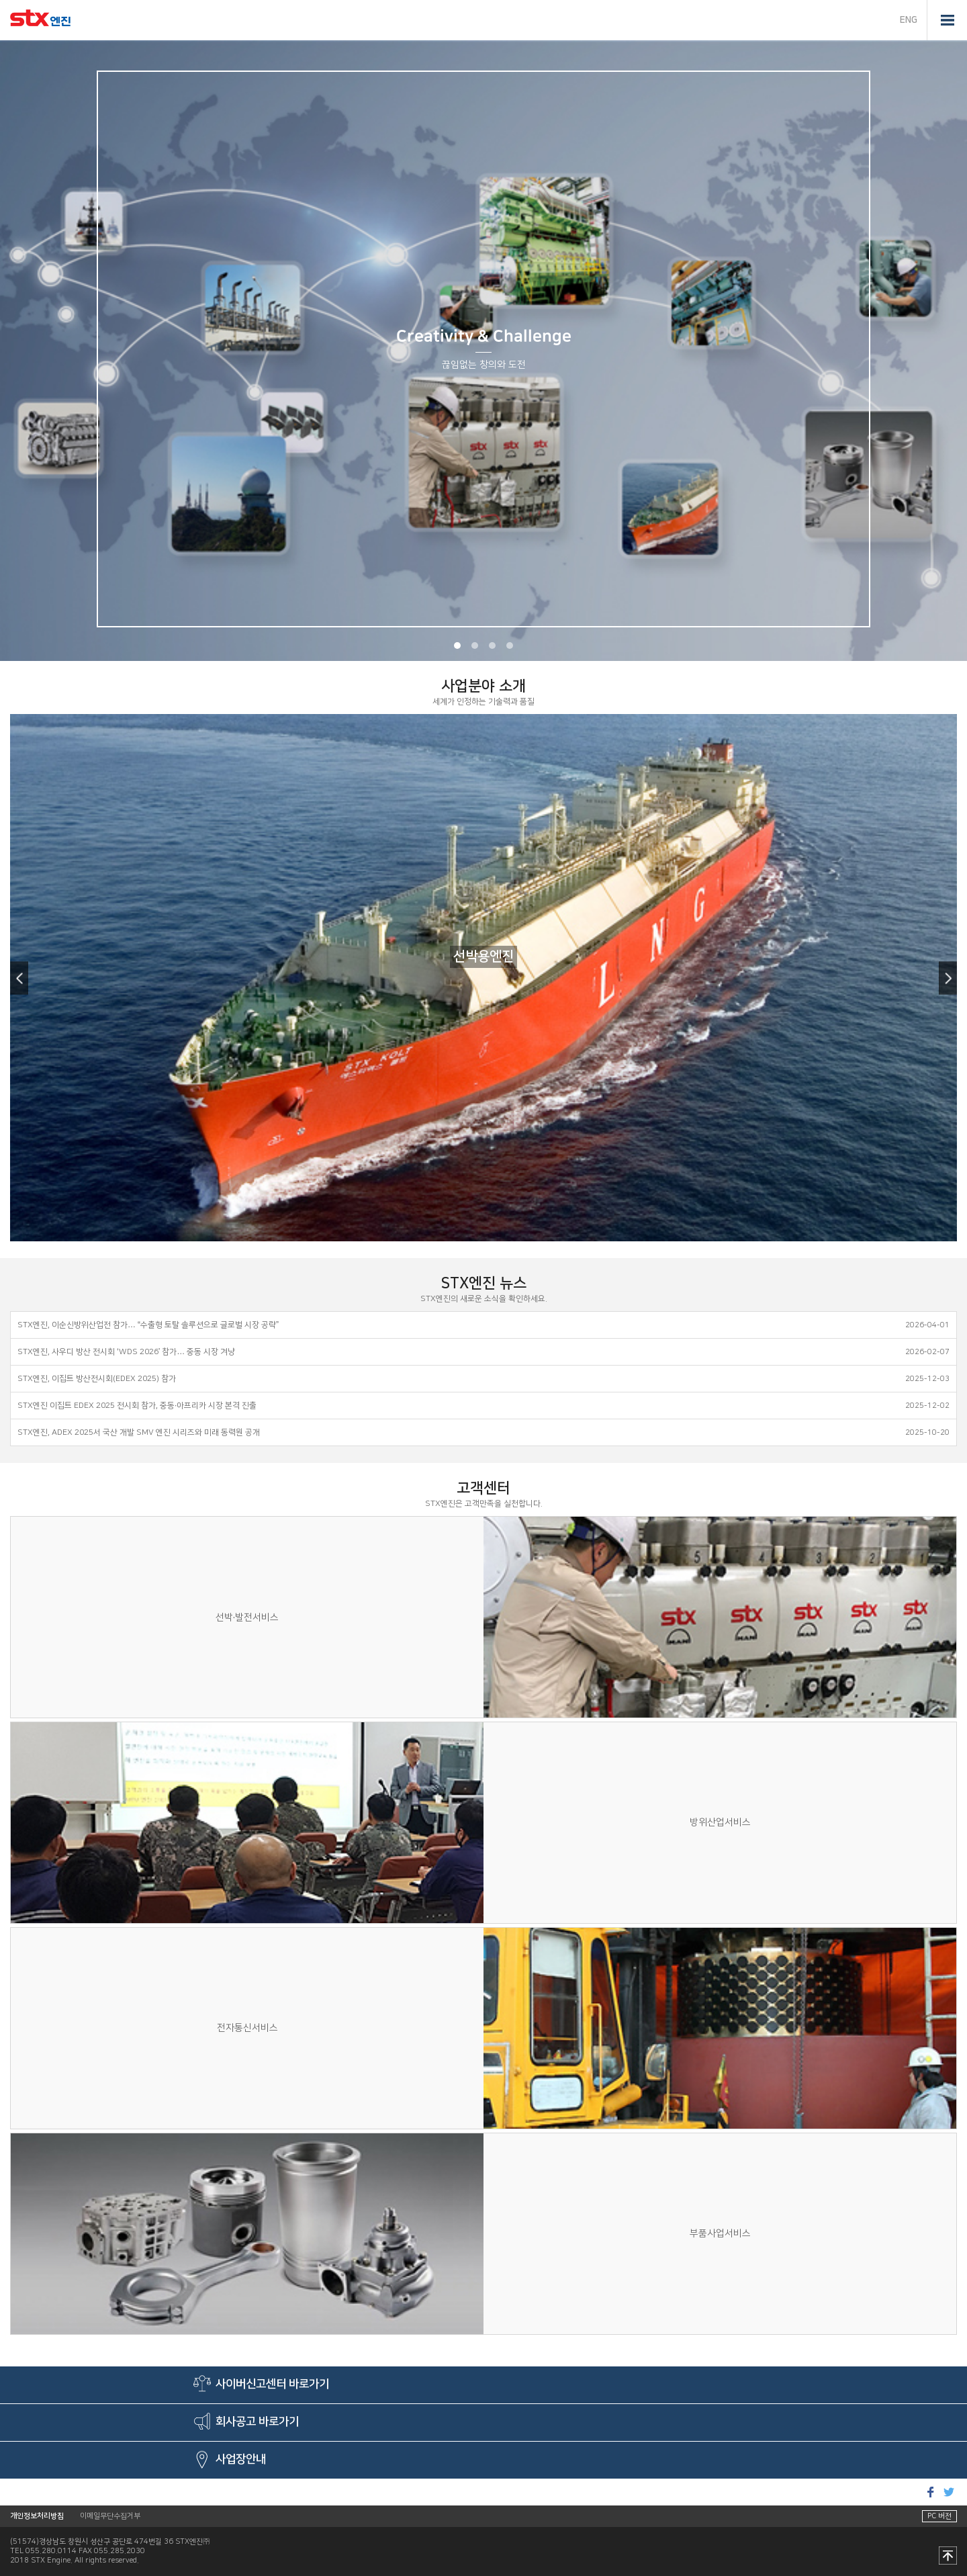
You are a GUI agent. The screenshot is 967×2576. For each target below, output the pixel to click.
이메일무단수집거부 (110, 2516)
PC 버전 (939, 2516)
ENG (908, 20)
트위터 (949, 2492)
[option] (483, 350)
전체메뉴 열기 (947, 20)
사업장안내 (241, 2460)
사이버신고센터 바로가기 (272, 2385)
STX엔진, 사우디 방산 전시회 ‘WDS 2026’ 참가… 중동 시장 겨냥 (126, 1351)
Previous (19, 978)
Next (948, 978)
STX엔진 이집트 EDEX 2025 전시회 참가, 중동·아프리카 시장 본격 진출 (137, 1405)
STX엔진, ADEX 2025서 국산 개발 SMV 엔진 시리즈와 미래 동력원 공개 (138, 1432)
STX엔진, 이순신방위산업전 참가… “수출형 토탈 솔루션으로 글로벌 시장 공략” (148, 1325)
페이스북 (930, 2492)
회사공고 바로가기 (257, 2422)
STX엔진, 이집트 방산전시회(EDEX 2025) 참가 (96, 1378)
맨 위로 (948, 2556)
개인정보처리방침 (37, 2516)
